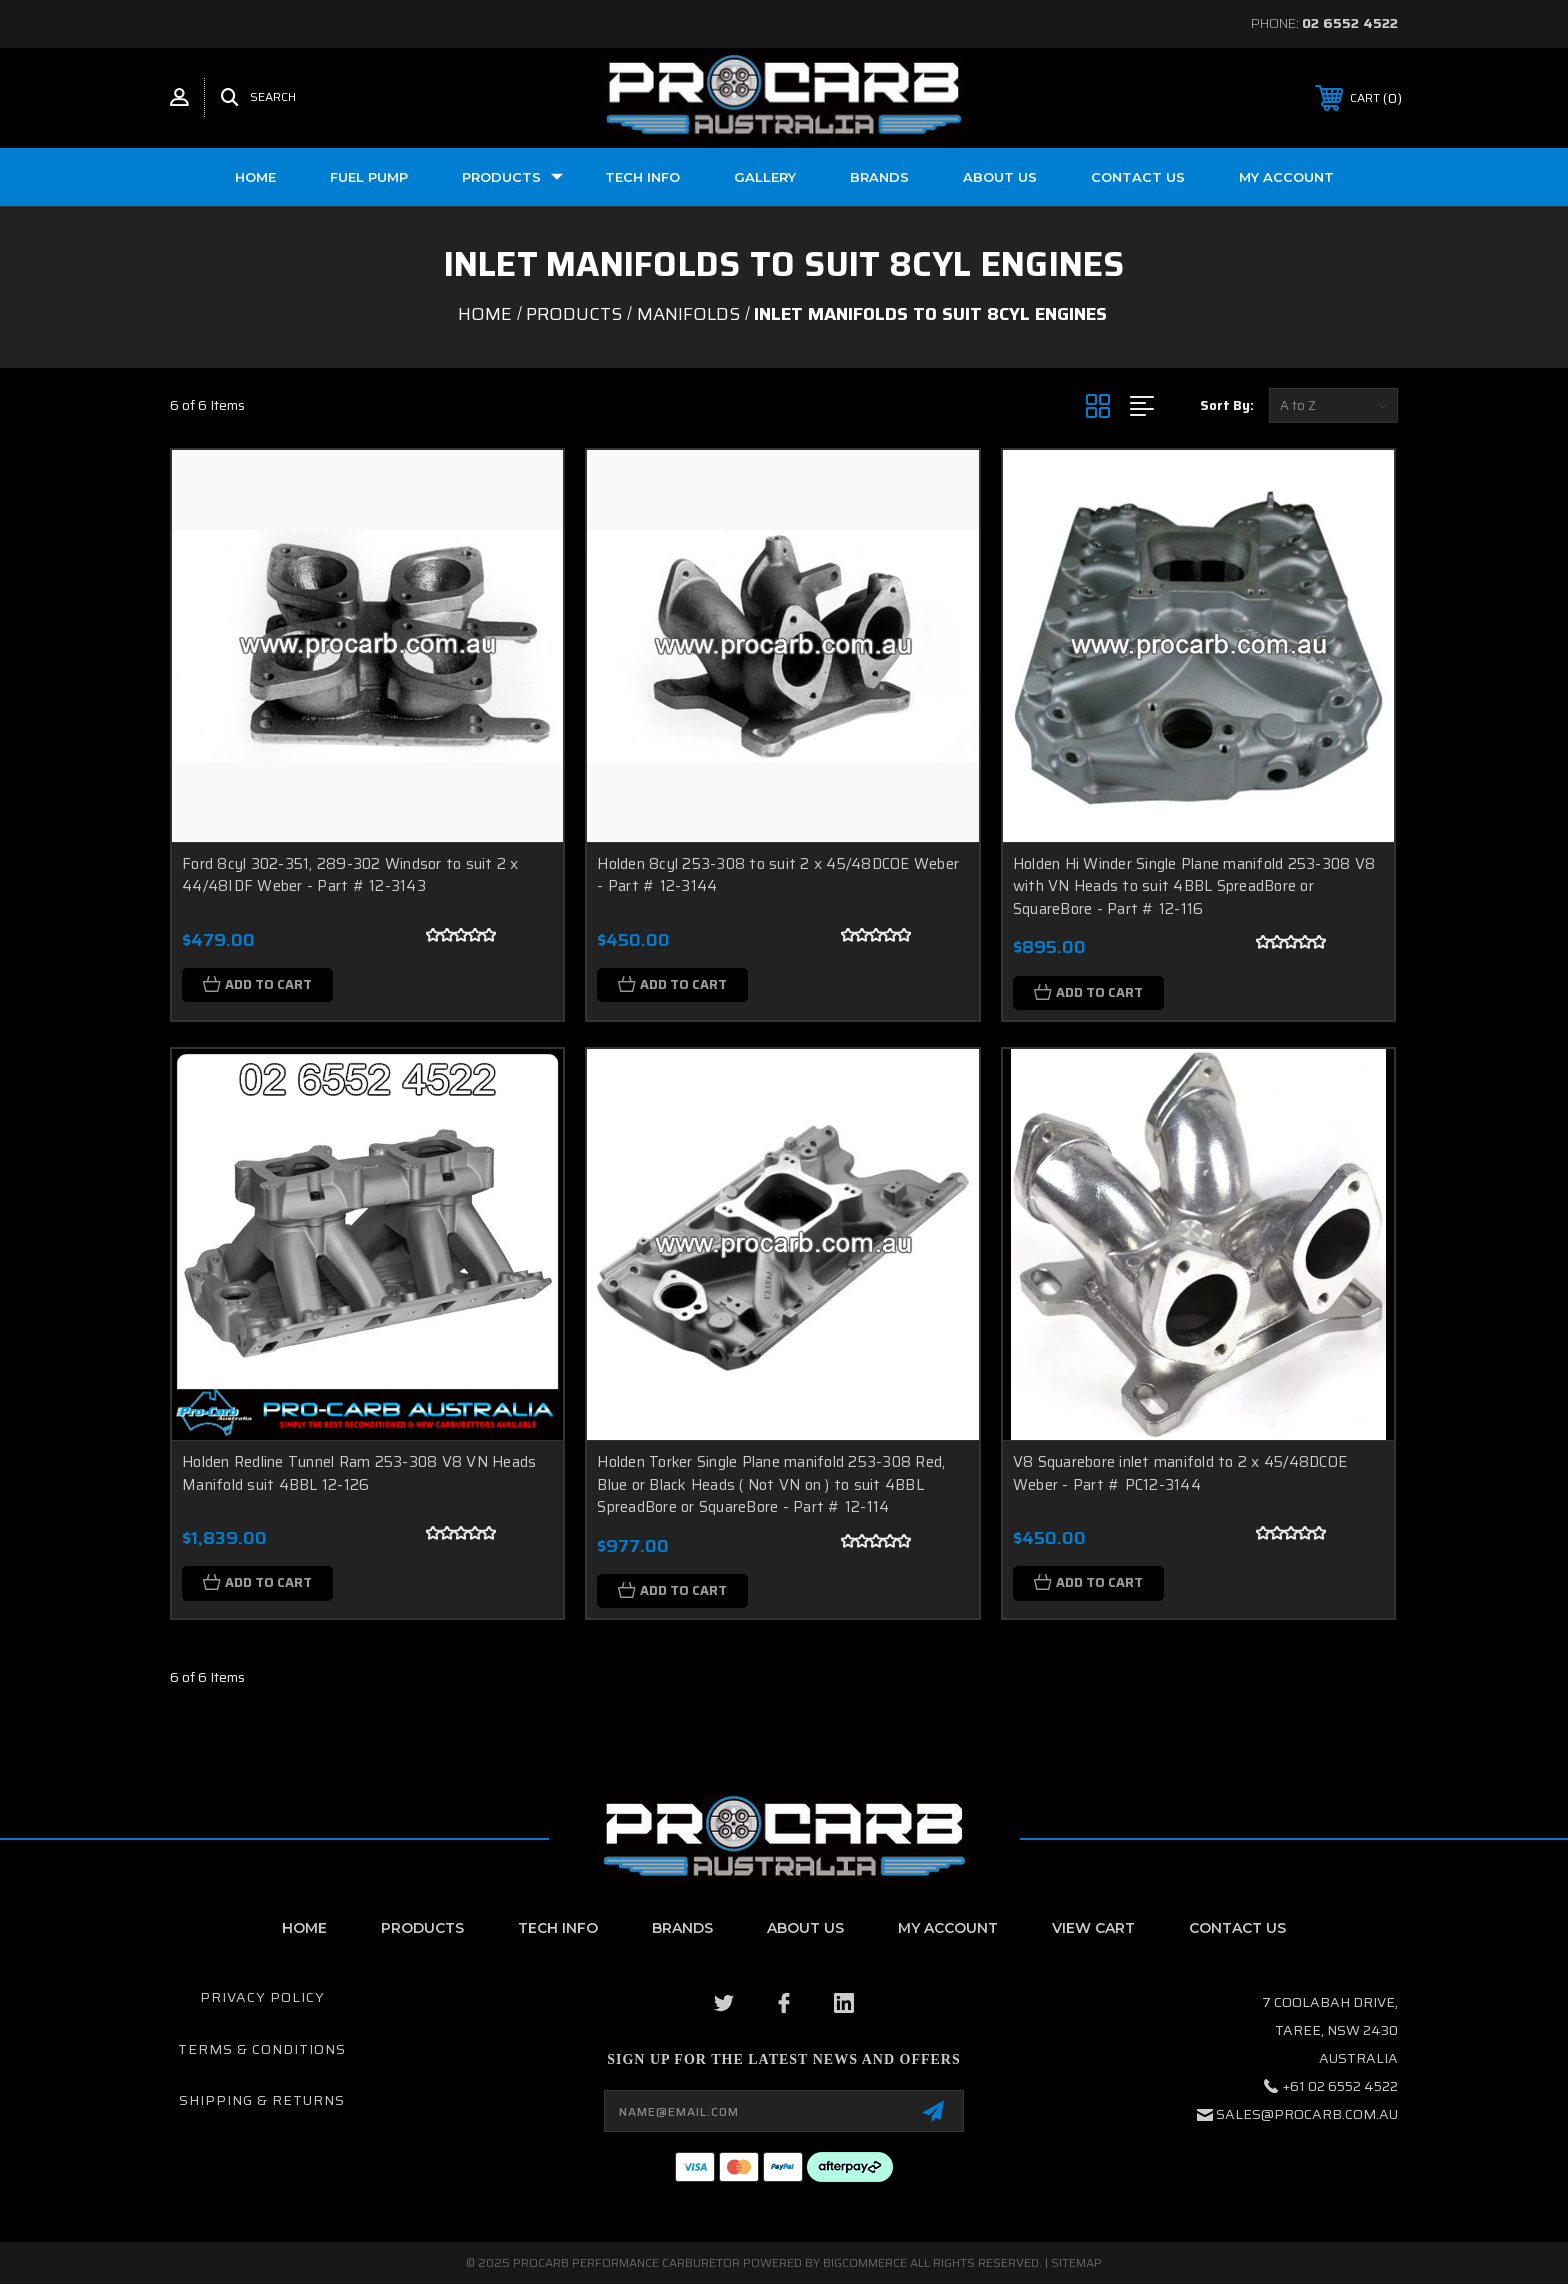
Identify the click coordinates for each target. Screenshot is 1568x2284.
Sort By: (1227, 405)
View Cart (1093, 1928)
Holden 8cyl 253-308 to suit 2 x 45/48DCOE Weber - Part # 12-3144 (778, 875)
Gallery (765, 177)
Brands (879, 177)
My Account (1286, 177)
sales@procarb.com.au (1307, 2114)
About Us (805, 1928)
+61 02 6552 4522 (1340, 2086)
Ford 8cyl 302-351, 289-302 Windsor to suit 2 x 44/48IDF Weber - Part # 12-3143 (350, 875)
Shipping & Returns (262, 2100)
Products (512, 177)
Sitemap (1076, 2262)
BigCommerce (865, 2262)
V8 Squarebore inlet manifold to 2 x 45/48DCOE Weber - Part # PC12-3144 (1180, 1473)
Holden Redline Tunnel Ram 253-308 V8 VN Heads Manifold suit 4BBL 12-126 (359, 1473)
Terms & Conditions (262, 2049)
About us (1000, 177)
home (304, 1928)
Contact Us (1138, 177)
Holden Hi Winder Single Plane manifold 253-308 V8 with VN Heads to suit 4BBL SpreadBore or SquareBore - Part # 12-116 (1194, 886)
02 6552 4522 (1350, 23)
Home (255, 177)
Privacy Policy (262, 1997)
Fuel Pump (369, 177)
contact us (1237, 1928)
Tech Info (642, 177)
